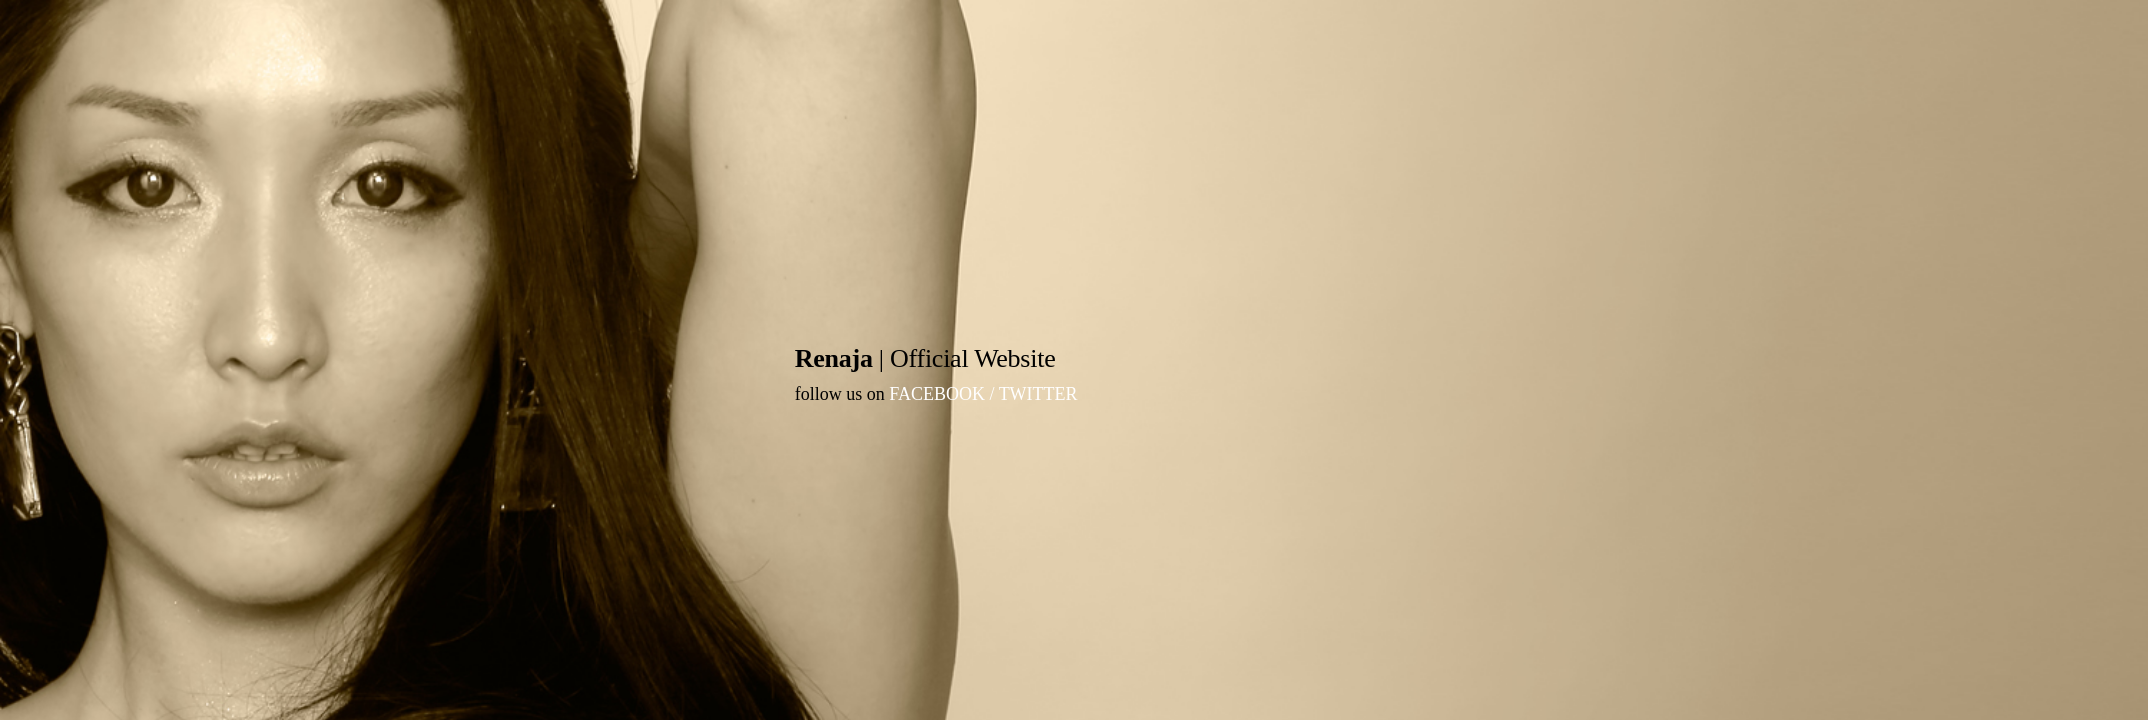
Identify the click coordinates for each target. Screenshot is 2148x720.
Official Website (972, 358)
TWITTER (1038, 394)
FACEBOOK (937, 394)
